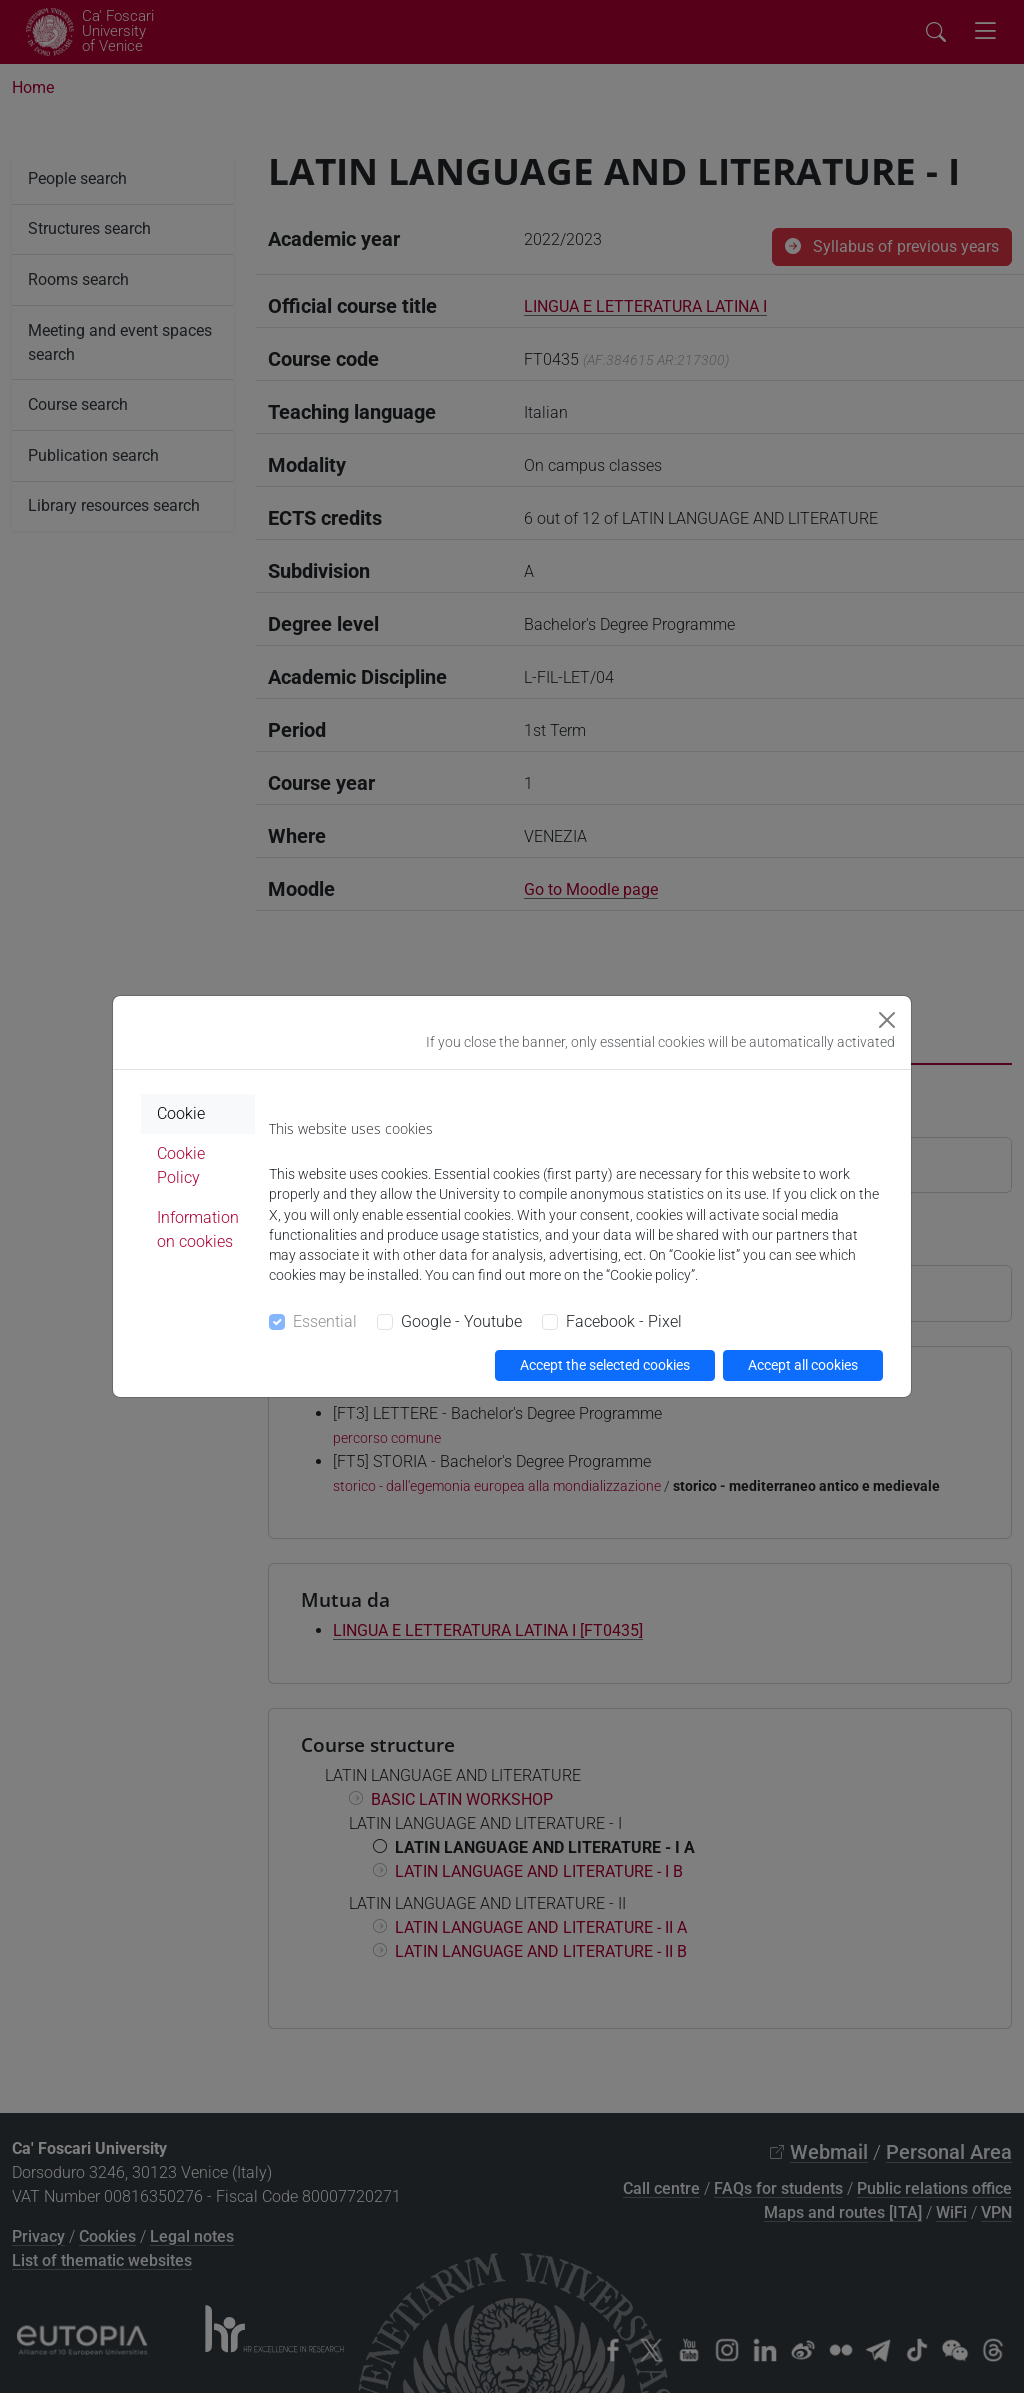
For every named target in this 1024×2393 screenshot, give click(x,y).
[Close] (887, 1020)
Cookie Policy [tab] (181, 1165)
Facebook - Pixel (624, 1321)
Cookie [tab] (181, 1113)
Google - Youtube (461, 1321)
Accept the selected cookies (605, 1365)
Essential (325, 1321)
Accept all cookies (803, 1365)
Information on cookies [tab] (198, 1229)
